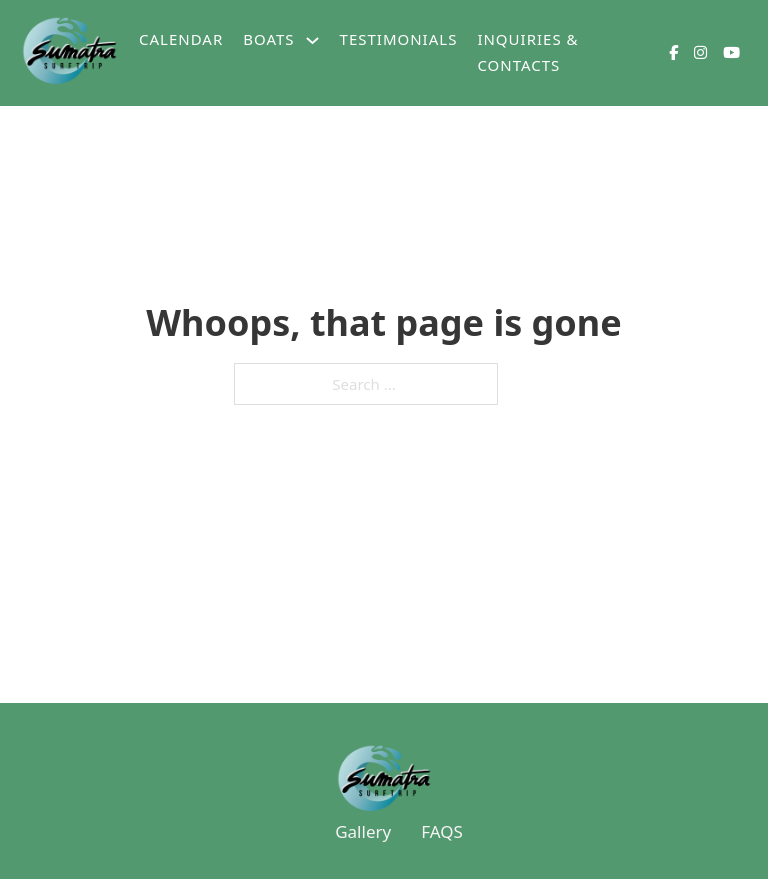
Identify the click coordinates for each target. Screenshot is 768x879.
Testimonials (399, 39)
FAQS (442, 831)
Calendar (181, 39)
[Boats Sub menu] (312, 40)
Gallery (363, 831)
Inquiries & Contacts (527, 52)
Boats (268, 39)
